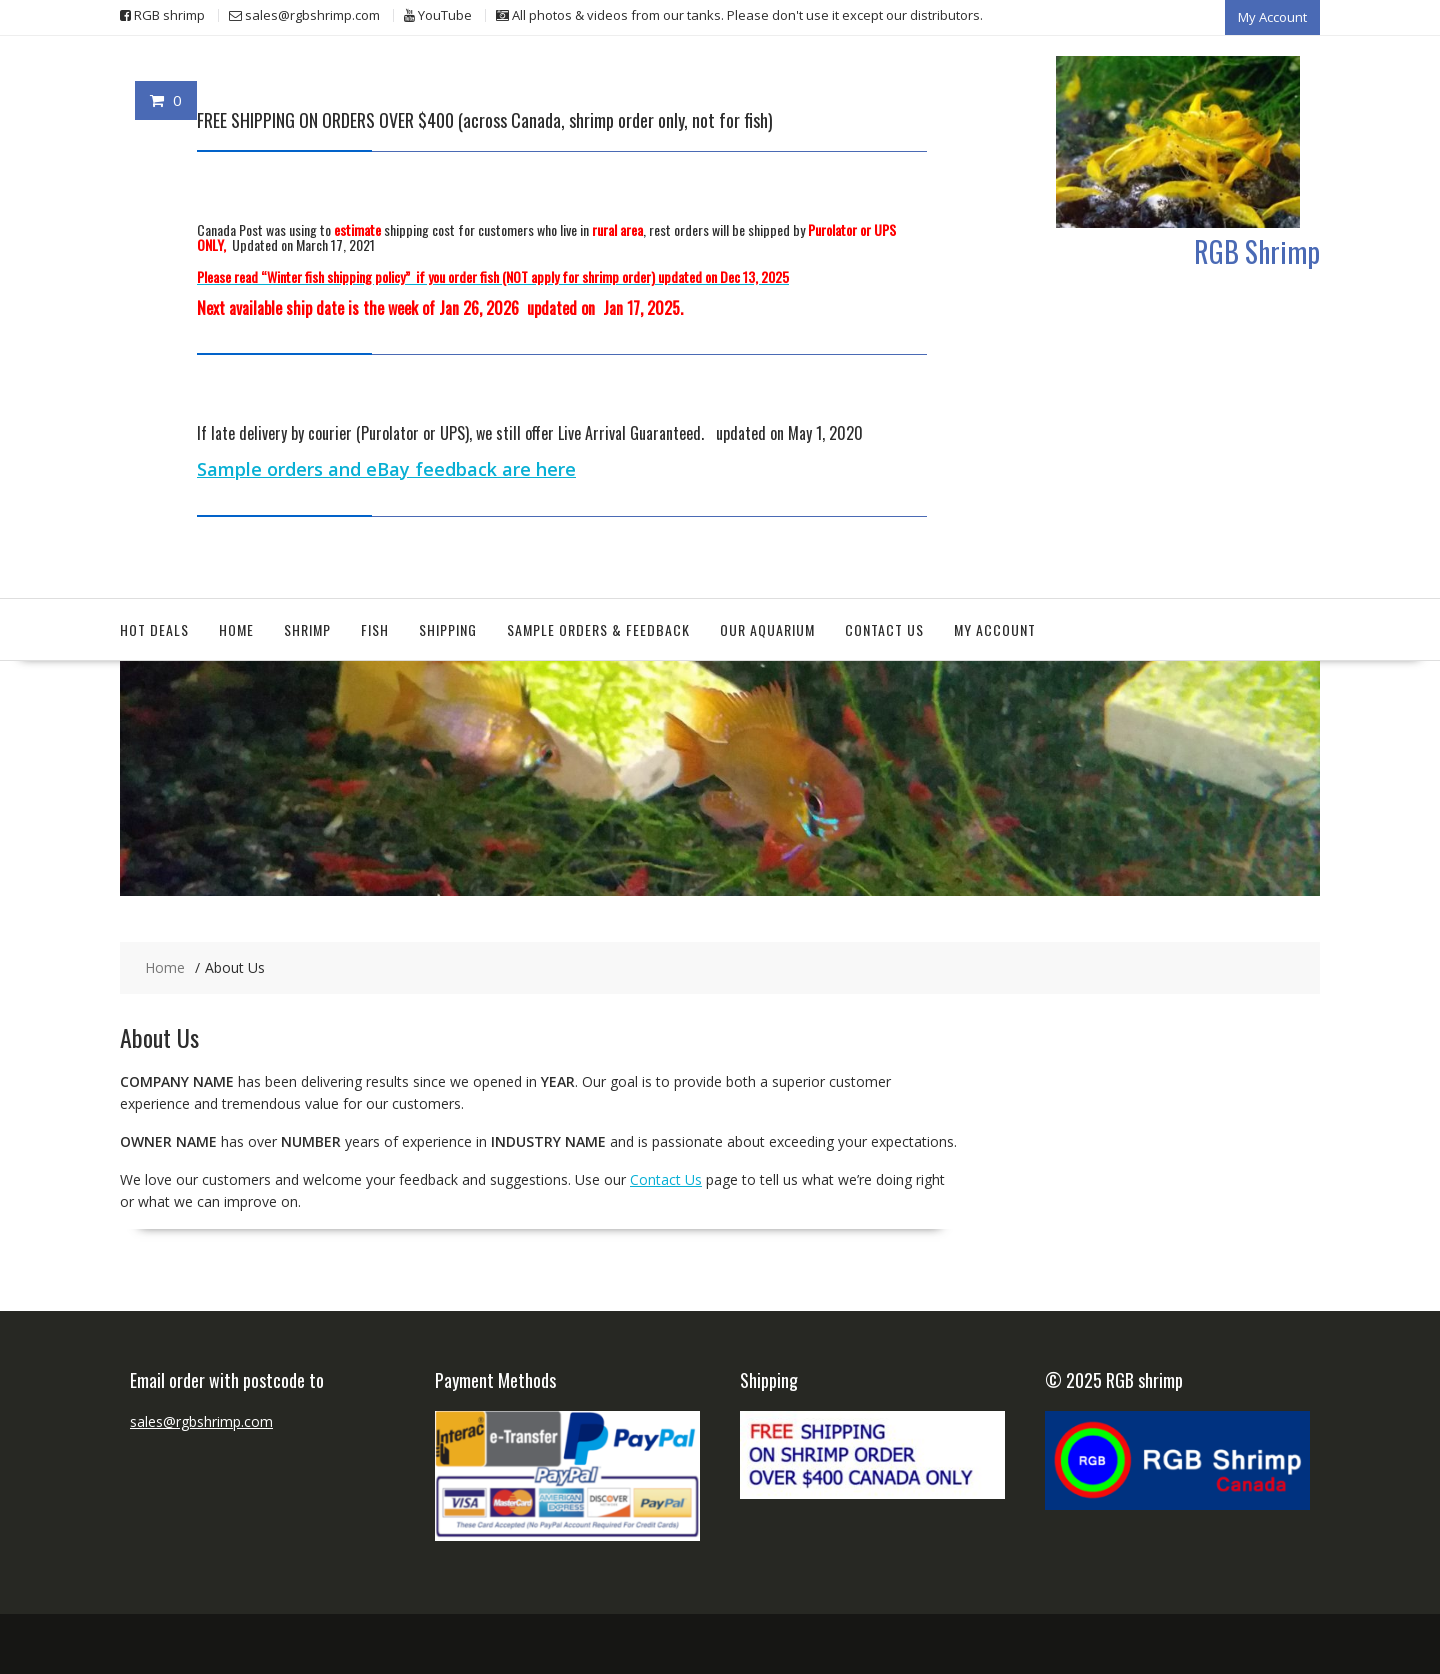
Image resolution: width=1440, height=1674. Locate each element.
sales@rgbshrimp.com (201, 1421)
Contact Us (884, 629)
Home (236, 629)
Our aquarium (767, 629)
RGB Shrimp (1257, 251)
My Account (1272, 17)
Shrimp (307, 629)
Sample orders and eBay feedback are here (386, 469)
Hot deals (154, 629)
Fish (375, 629)
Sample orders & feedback (598, 629)
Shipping (448, 629)
